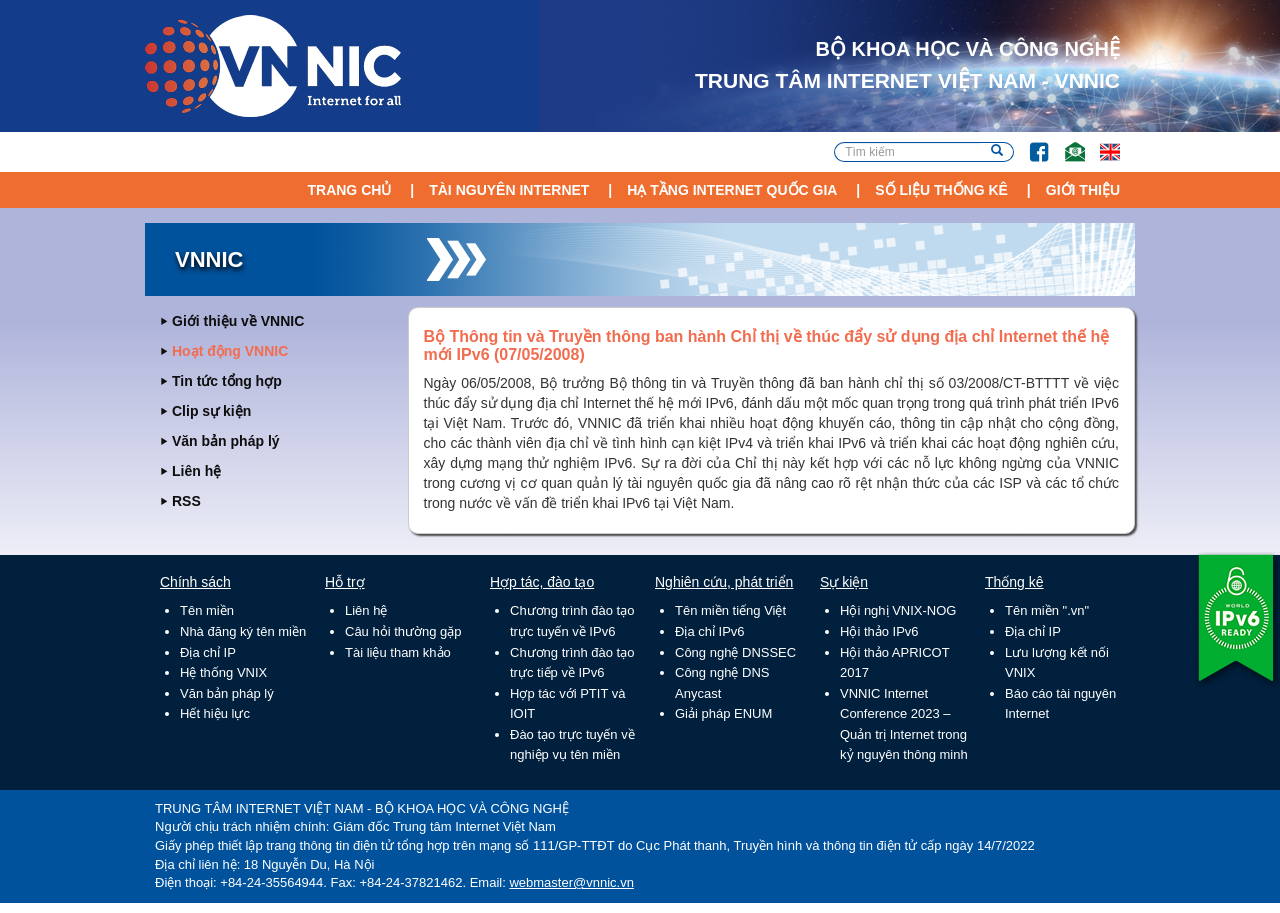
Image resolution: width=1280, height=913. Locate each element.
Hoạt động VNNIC (230, 351)
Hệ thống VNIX (223, 672)
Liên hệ (196, 471)
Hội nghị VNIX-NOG (898, 610)
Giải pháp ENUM (723, 713)
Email (1066, 142)
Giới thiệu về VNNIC (238, 321)
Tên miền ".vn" (1047, 610)
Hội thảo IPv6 (879, 631)
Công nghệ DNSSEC (735, 652)
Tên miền (207, 610)
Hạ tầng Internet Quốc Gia (732, 190)
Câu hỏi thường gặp (403, 631)
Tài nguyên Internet (509, 190)
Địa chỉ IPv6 (710, 631)
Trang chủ (349, 190)
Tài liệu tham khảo (398, 652)
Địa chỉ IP (208, 652)
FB (1029, 142)
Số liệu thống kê (941, 190)
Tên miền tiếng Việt (730, 610)
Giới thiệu (1083, 190)
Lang (1101, 142)
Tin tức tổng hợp (227, 381)
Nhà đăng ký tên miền (243, 631)
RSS (186, 501)
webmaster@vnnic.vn (571, 882)
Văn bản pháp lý (226, 441)
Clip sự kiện (211, 411)
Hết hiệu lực (215, 713)
